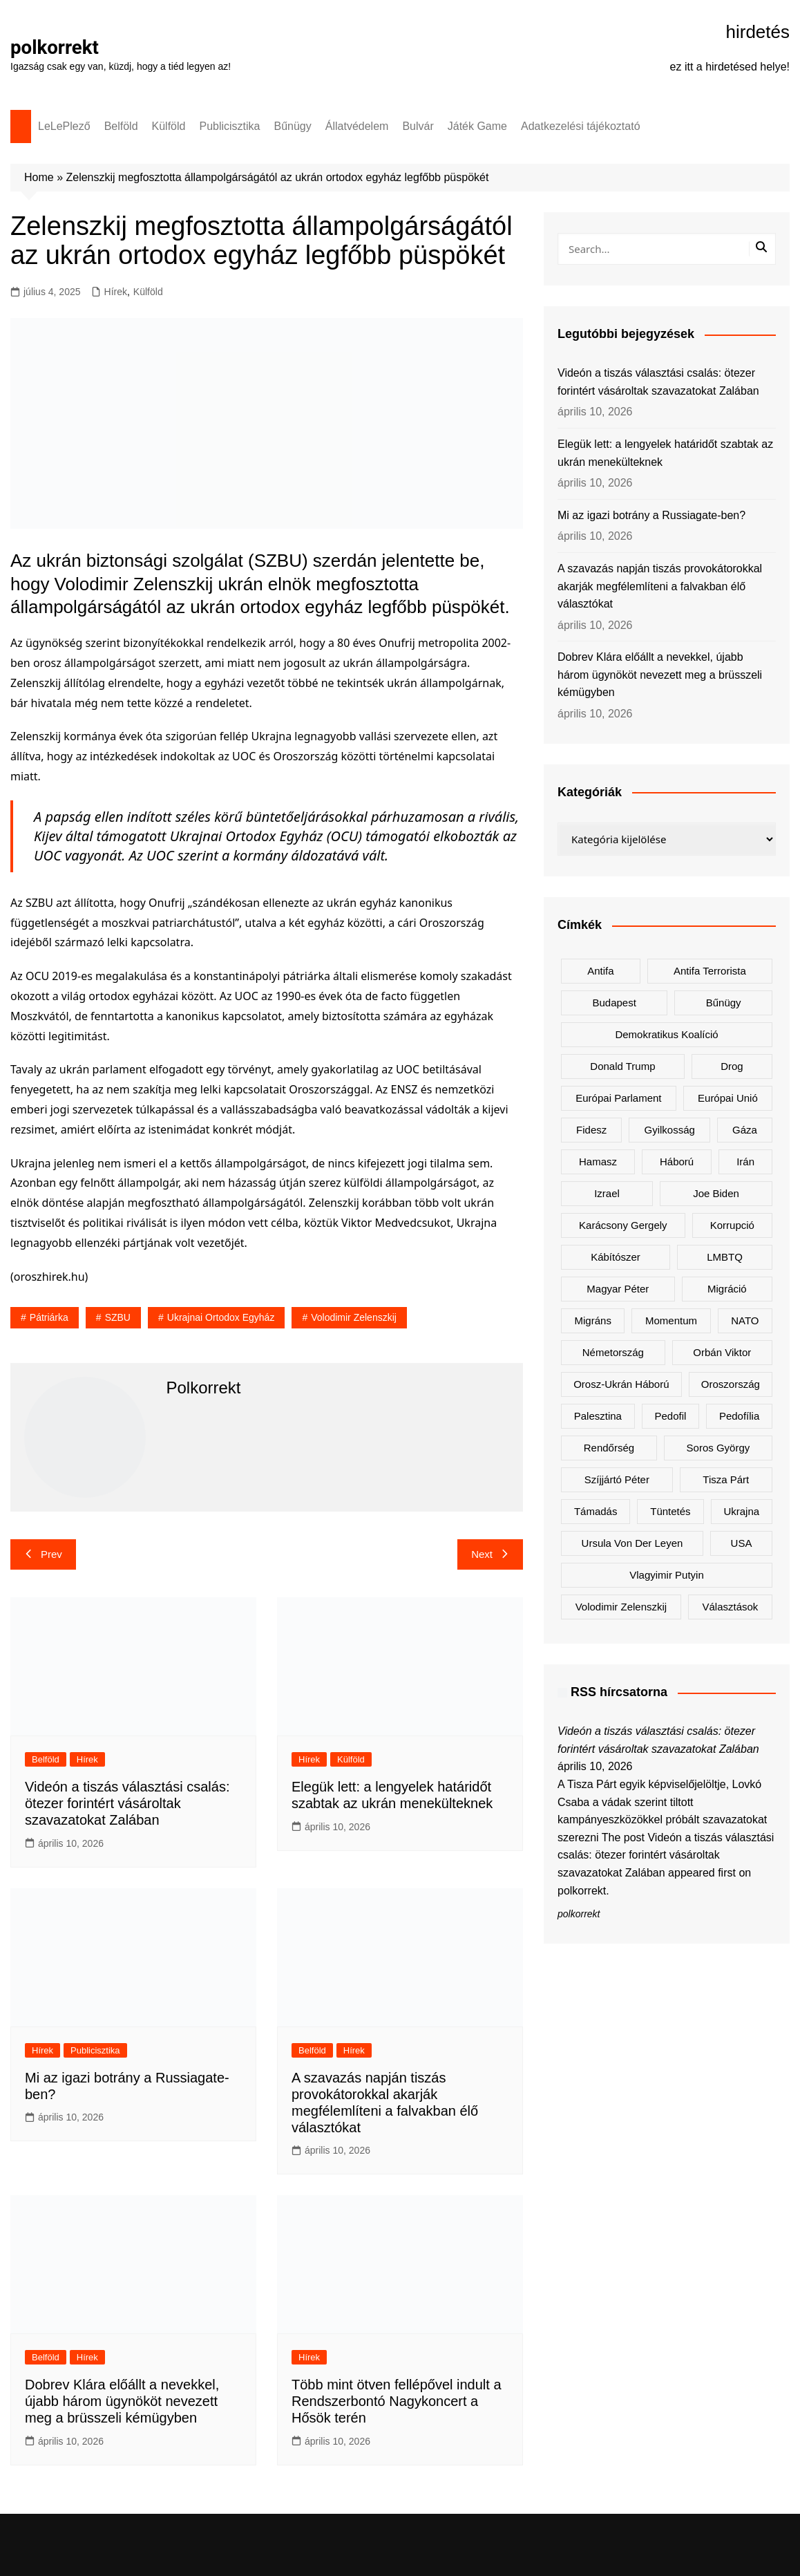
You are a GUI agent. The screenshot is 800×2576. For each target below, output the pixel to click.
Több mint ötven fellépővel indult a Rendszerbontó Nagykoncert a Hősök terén (397, 2401)
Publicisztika (229, 126)
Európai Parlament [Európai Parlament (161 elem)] (618, 1098)
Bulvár (417, 126)
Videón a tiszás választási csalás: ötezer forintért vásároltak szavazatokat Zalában (127, 1803)
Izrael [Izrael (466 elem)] (607, 1193)
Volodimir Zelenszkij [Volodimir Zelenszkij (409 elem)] (621, 1607)
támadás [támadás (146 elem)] (596, 1511)
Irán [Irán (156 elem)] (745, 1161)
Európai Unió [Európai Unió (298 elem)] (728, 1098)
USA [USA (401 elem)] (741, 1543)
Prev (43, 1554)
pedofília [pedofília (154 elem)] (739, 1416)
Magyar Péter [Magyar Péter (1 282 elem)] (618, 1289)
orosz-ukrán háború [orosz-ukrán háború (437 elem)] (621, 1384)
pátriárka (49, 1317)
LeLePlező (64, 126)
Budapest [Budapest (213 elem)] (614, 1002)
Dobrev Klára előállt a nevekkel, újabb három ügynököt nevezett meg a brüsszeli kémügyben (122, 2401)
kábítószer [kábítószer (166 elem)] (615, 1257)
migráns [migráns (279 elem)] (593, 1320)
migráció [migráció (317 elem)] (727, 1289)
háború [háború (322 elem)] (677, 1161)
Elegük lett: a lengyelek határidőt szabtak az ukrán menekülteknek (665, 453)
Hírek (115, 291)
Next (490, 1554)
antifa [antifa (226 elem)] (600, 971)
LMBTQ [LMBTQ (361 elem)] (725, 1257)
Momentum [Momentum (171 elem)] (671, 1320)
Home (39, 177)
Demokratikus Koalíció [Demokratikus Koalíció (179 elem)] (666, 1034)
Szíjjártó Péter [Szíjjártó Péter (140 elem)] (616, 1479)
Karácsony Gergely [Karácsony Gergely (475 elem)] (623, 1225)
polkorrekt (55, 47)
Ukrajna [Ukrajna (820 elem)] (741, 1511)
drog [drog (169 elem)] (732, 1066)
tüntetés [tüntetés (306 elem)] (670, 1511)
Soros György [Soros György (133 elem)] (718, 1448)
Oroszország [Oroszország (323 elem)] (730, 1384)
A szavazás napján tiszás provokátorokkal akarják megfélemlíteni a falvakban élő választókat (660, 586)
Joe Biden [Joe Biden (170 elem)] (716, 1193)
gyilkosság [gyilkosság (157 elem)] (669, 1130)
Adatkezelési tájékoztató (580, 126)
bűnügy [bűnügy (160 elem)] (723, 1002)
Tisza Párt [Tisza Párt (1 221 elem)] (726, 1479)
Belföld (121, 126)
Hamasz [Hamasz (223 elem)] (598, 1161)
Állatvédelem (357, 126)
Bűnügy (293, 126)
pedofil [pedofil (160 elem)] (670, 1416)
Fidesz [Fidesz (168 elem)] (591, 1130)
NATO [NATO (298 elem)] (745, 1320)
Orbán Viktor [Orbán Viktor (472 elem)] (722, 1352)
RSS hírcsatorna (619, 1692)
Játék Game (477, 126)
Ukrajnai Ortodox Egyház (221, 1317)
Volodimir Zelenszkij (354, 1317)
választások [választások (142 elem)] (730, 1607)
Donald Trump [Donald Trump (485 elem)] (622, 1066)
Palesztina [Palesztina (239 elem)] (598, 1416)
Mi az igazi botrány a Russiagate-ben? (651, 515)
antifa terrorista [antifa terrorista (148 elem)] (710, 971)
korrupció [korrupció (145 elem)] (732, 1225)
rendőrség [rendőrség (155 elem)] (609, 1448)
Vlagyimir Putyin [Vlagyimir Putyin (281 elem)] (666, 1575)
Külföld (169, 126)
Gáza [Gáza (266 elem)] (744, 1130)
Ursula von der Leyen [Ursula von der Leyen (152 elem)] (632, 1543)
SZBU (118, 1317)
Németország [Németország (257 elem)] (613, 1352)
